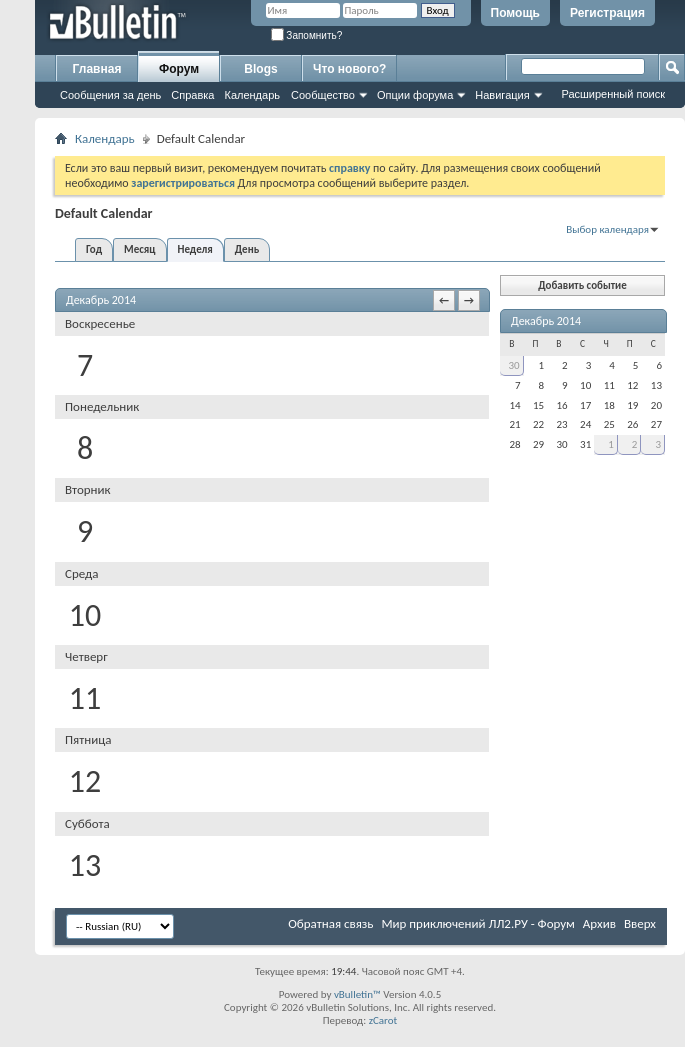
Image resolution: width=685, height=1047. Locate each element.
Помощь (515, 13)
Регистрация (607, 13)
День (247, 249)
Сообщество (323, 95)
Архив (599, 923)
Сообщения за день (110, 95)
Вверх (640, 923)
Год (94, 249)
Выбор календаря (607, 229)
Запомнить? (307, 35)
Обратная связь (330, 923)
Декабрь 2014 (546, 321)
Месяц (139, 249)
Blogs (260, 69)
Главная (97, 69)
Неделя (195, 249)
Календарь (252, 95)
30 (513, 365)
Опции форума (415, 95)
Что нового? (349, 69)
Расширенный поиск (613, 94)
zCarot (383, 1020)
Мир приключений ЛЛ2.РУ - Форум (477, 923)
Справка (192, 95)
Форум (179, 69)
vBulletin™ (357, 994)
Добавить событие (582, 285)
